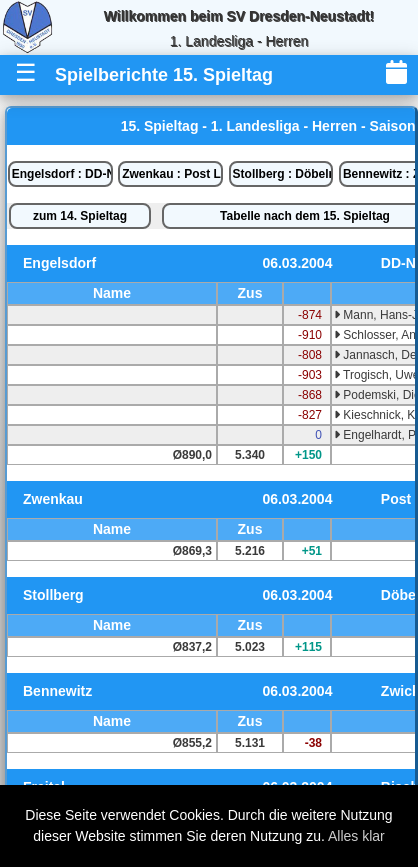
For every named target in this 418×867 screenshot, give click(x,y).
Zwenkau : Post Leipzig (172, 174)
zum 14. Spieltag (80, 216)
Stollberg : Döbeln (283, 174)
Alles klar (356, 836)
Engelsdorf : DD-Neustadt (62, 174)
